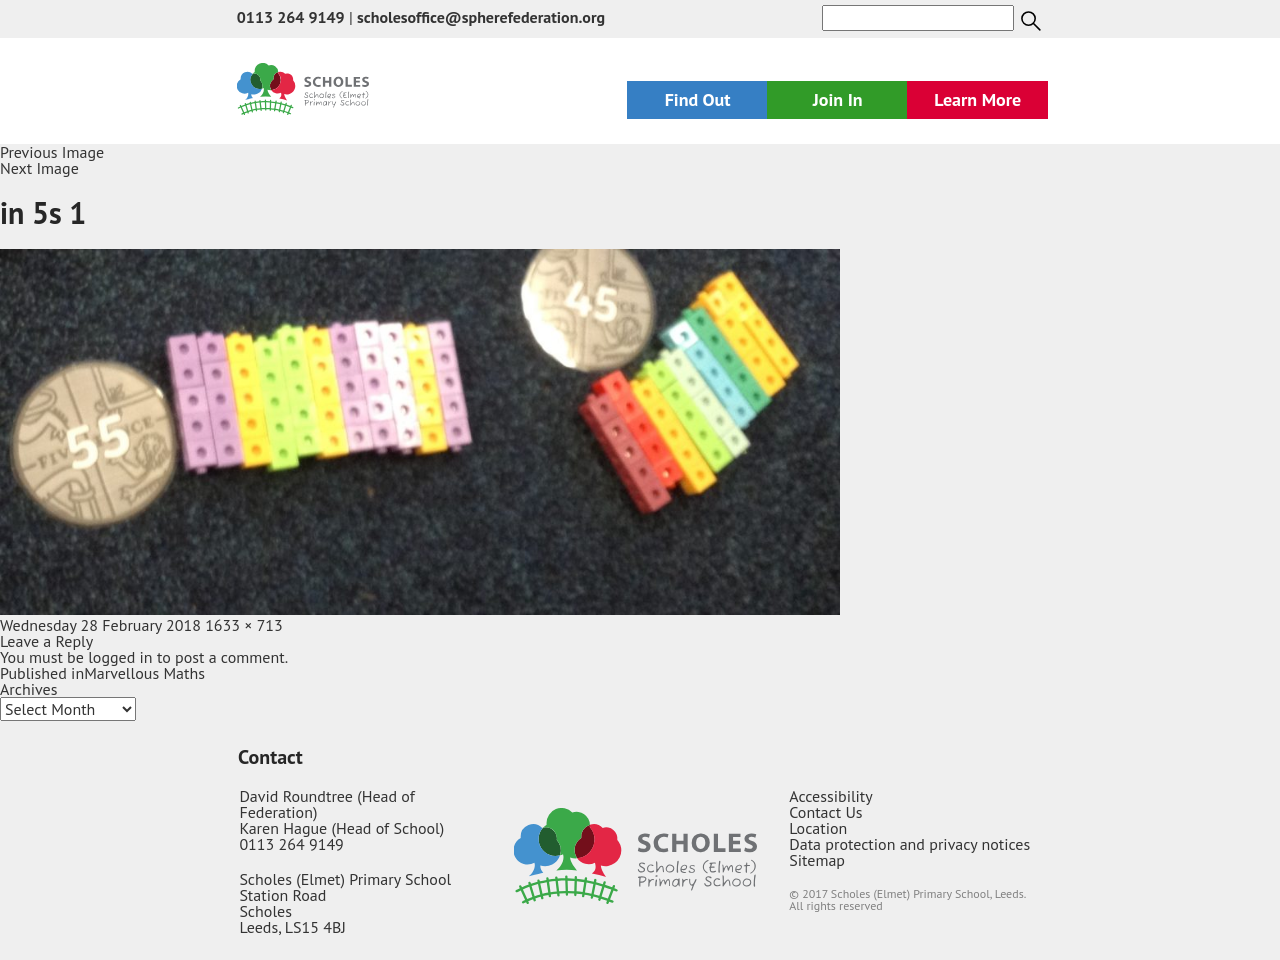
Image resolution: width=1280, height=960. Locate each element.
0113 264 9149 (291, 17)
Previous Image (52, 152)
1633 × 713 (244, 625)
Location (818, 828)
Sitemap (817, 860)
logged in (120, 657)
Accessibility (831, 796)
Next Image (39, 168)
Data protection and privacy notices (909, 844)
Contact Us (825, 812)
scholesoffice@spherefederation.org (481, 17)
